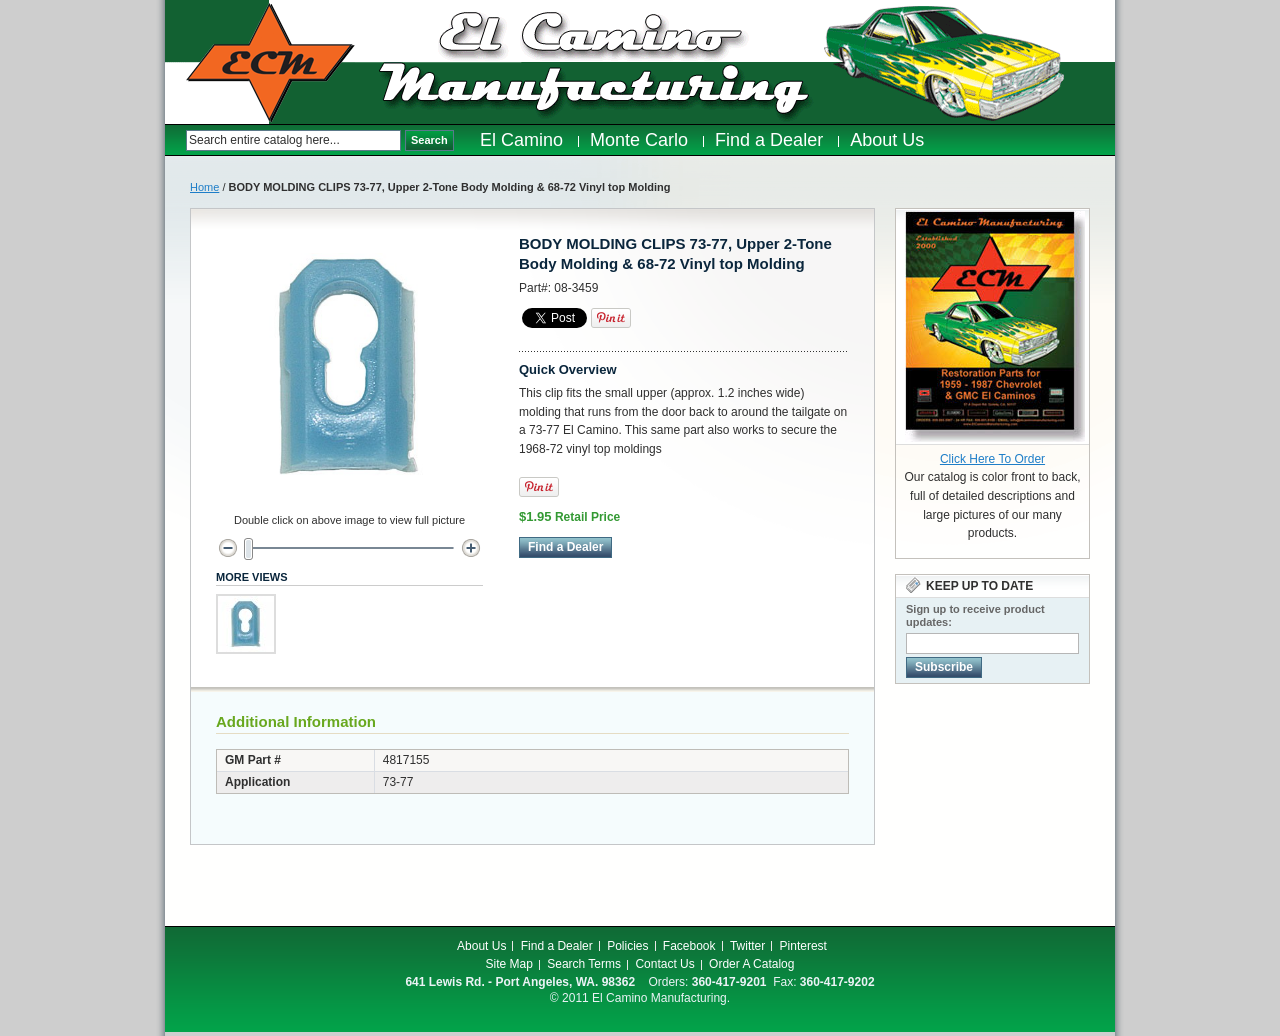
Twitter (747, 946)
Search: (175, 140)
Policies (627, 946)
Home (204, 187)
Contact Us (664, 964)
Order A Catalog (751, 964)
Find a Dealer (557, 946)
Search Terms (584, 964)
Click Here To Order (992, 459)
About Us (481, 946)
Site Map (509, 964)
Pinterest (803, 946)
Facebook (689, 946)
